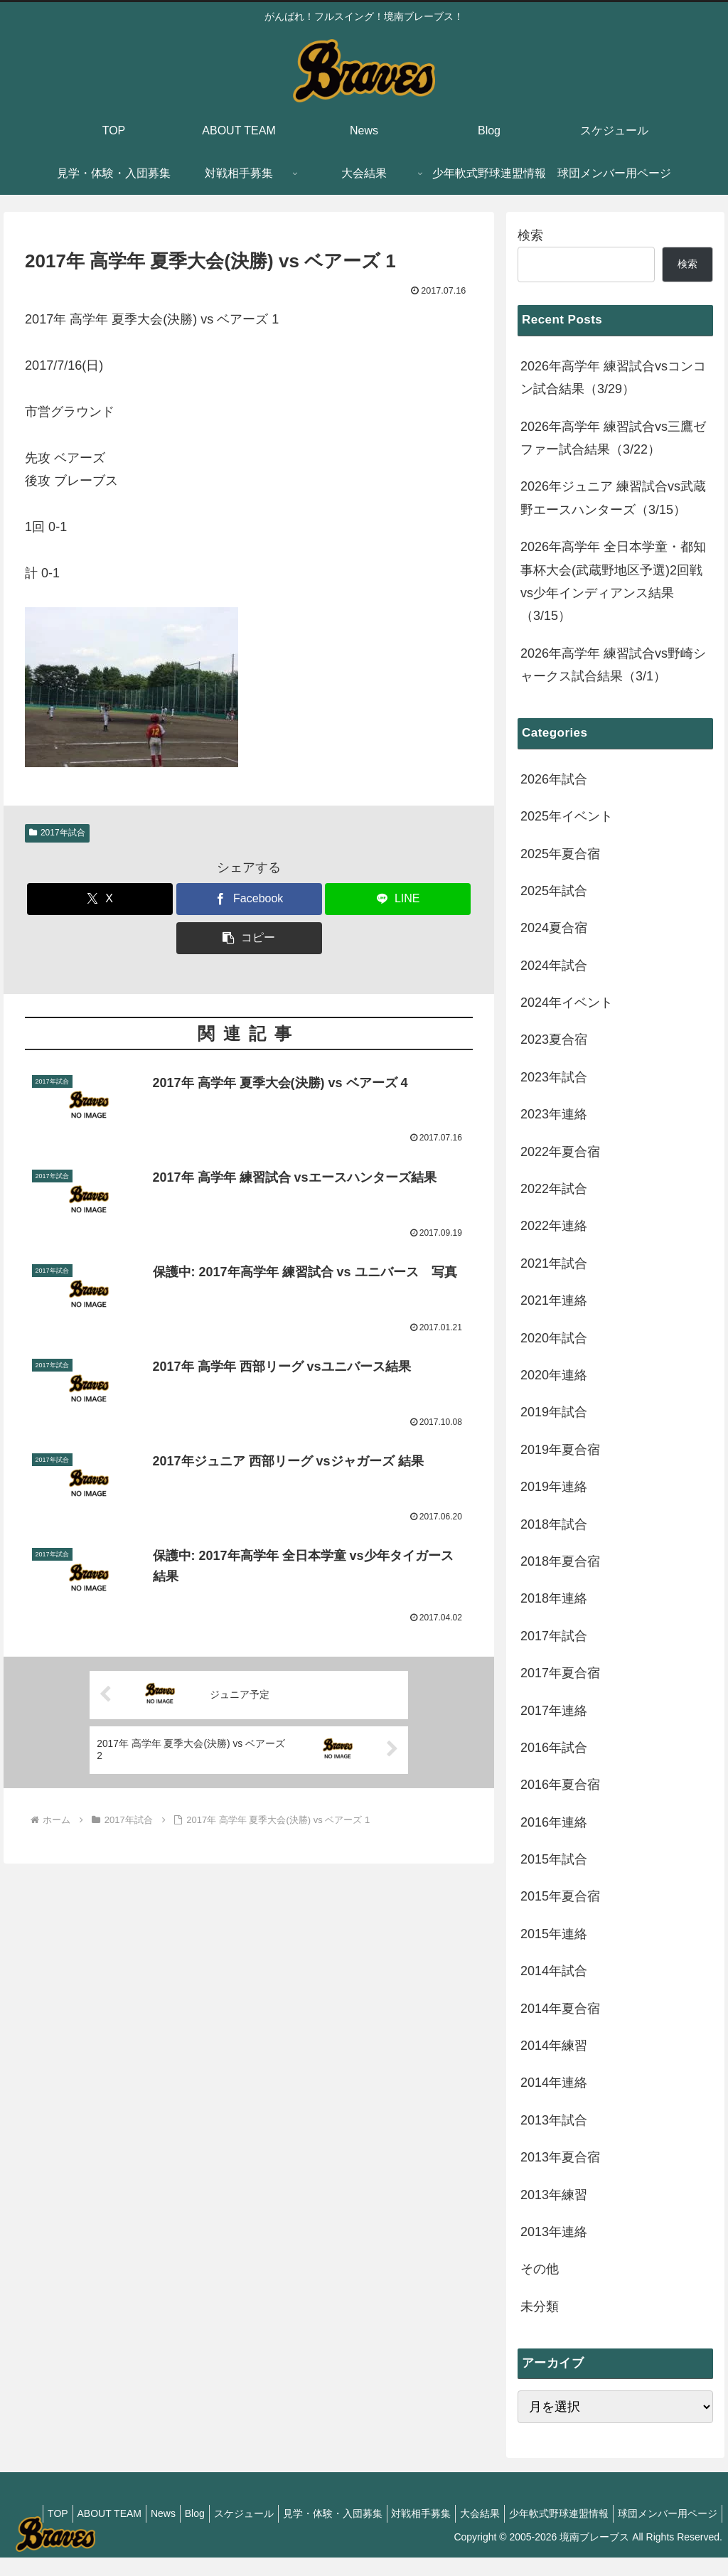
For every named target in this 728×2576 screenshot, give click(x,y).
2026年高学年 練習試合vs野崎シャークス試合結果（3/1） (613, 664)
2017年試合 (57, 833)
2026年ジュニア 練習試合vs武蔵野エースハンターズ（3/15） (613, 497)
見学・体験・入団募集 (421, 2513)
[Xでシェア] (100, 899)
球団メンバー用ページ (664, 2531)
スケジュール (327, 2513)
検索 (530, 235)
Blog (272, 2513)
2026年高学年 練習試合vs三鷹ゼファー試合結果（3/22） (613, 437)
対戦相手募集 (516, 2513)
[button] (249, 938)
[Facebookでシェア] (249, 899)
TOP (118, 2513)
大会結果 (581, 2513)
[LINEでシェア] (398, 899)
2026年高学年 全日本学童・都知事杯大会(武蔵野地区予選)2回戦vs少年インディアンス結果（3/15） (613, 581)
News (235, 2513)
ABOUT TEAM (175, 2513)
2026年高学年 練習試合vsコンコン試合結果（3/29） (613, 377)
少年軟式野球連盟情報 (665, 2513)
